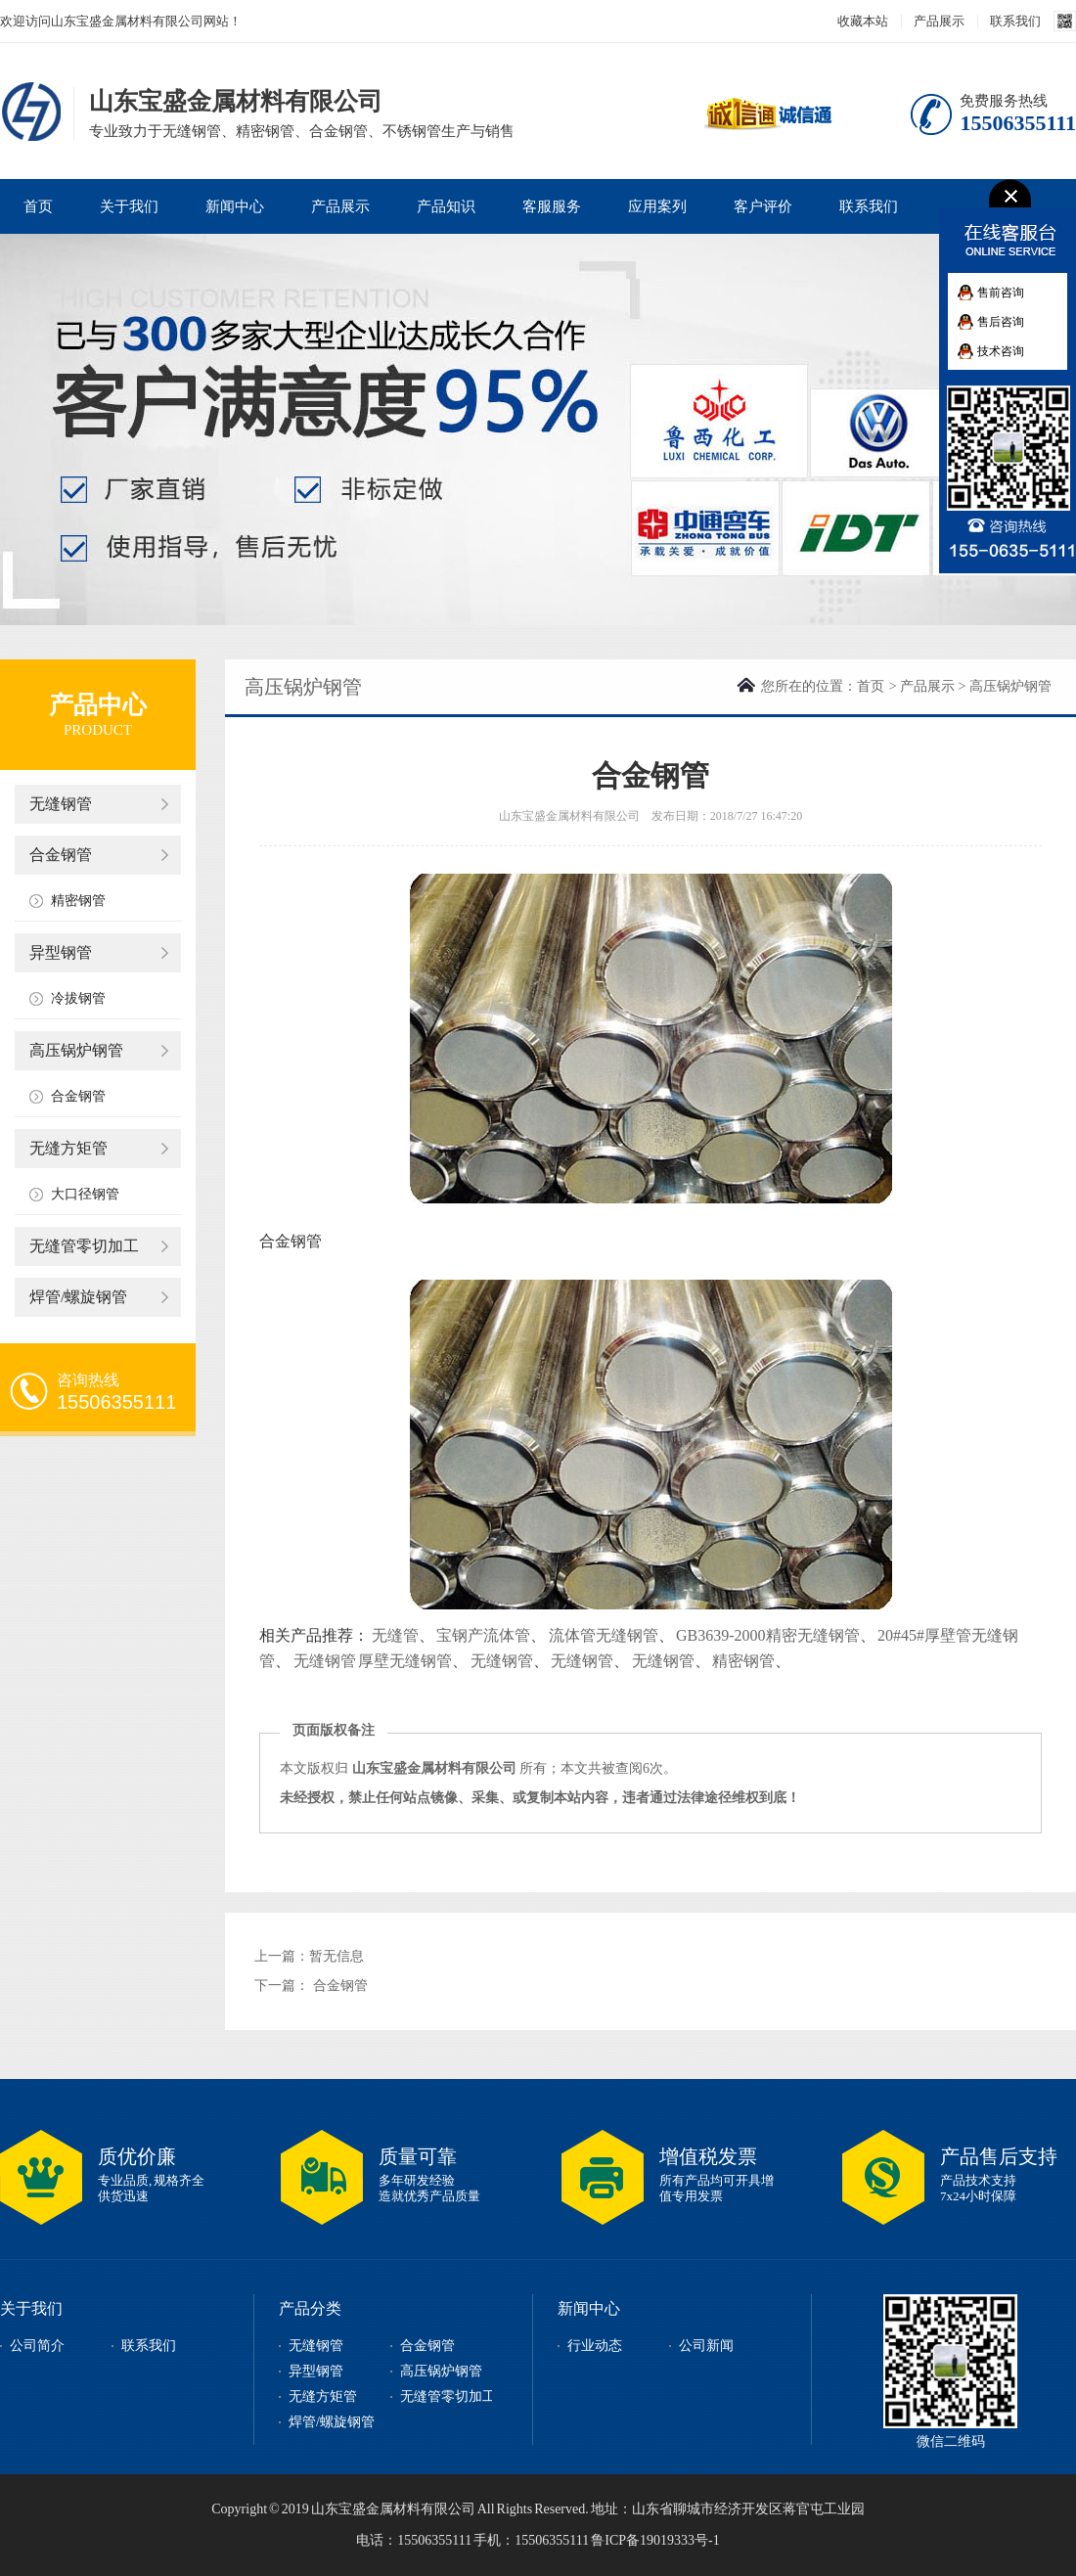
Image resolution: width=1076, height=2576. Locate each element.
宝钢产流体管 (483, 1635)
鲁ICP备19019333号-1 (655, 2540)
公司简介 (37, 2345)
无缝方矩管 (68, 1148)
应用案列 (657, 206)
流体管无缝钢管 (603, 1635)
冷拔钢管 (78, 998)
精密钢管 (78, 900)
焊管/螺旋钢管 (78, 1296)
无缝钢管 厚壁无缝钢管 (373, 1660)
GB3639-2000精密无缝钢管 (768, 1635)
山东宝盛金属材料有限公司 (34, 111)
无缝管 (395, 1635)
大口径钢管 (85, 1194)
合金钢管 (60, 854)
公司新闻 (706, 2345)
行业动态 (594, 2345)
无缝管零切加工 (84, 1246)
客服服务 (551, 206)
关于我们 (129, 206)
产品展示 (939, 21)
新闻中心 (234, 206)
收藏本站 (862, 21)
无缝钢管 (60, 803)
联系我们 (1015, 21)
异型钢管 (60, 952)
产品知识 (446, 206)
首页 (38, 206)
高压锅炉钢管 (76, 1050)
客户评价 (763, 206)
